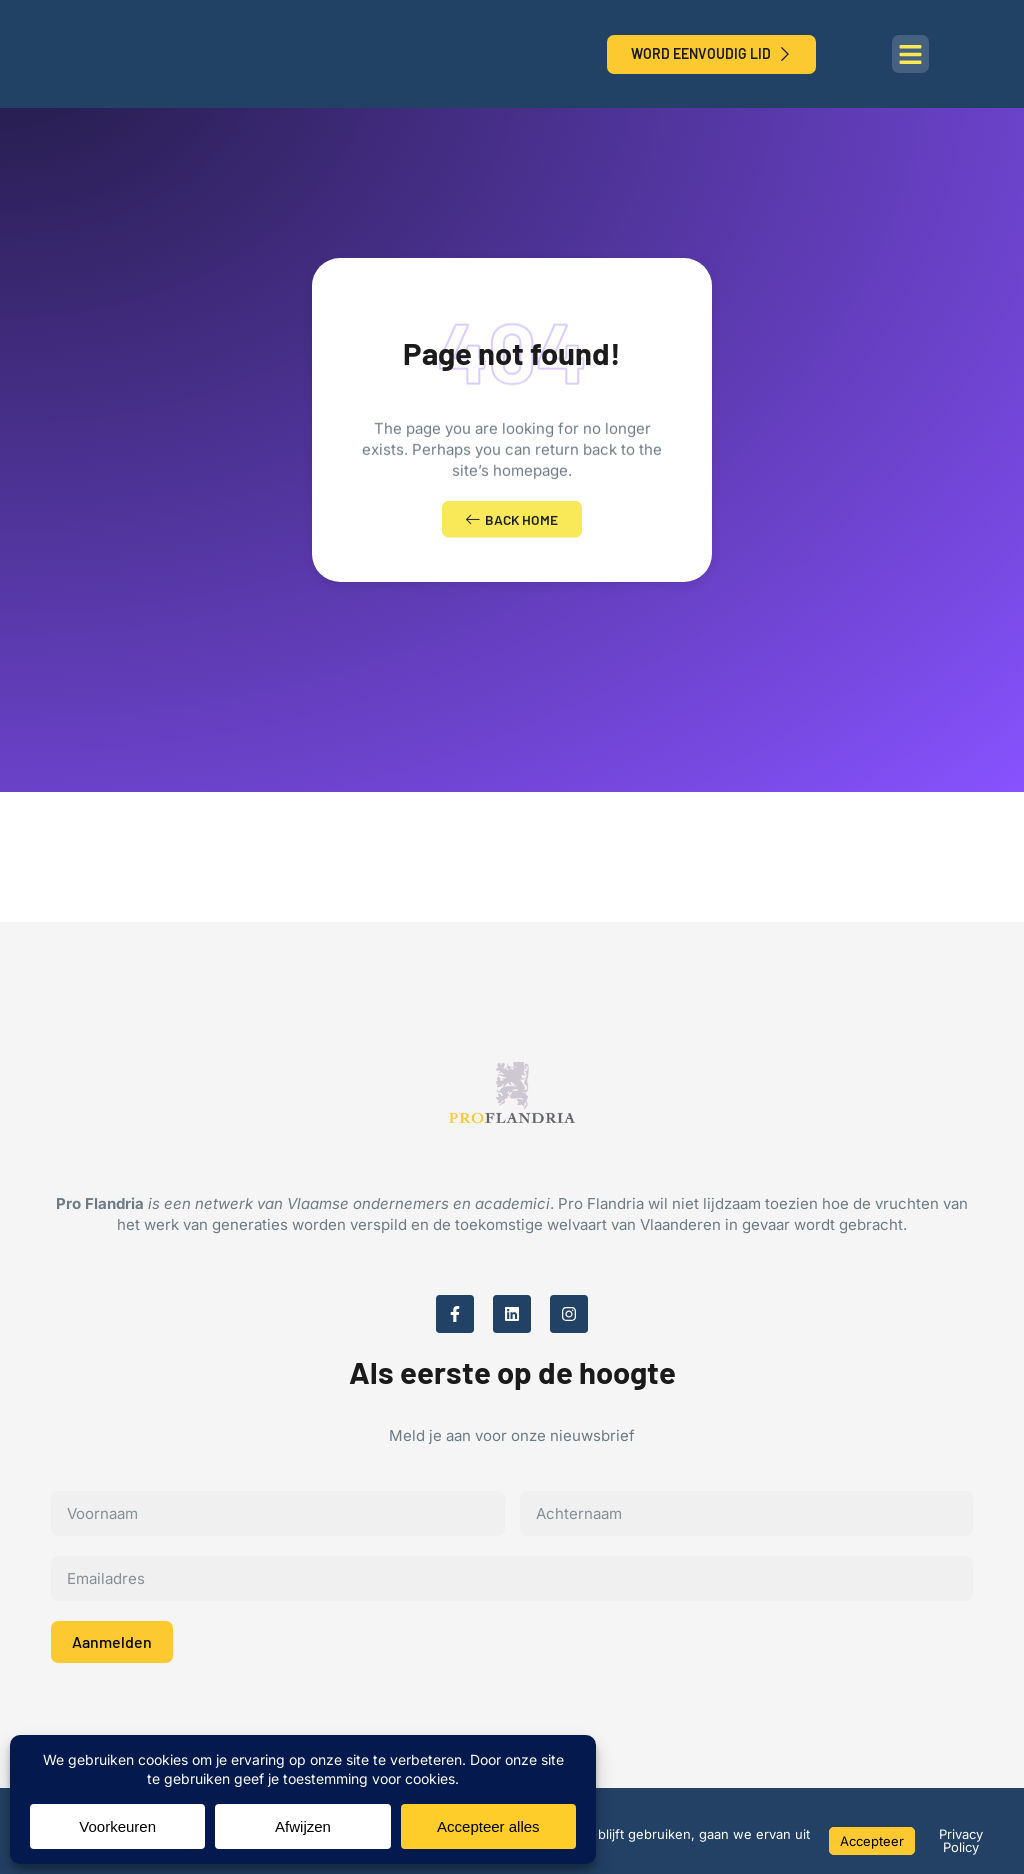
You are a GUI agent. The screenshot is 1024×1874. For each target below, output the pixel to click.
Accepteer (872, 1841)
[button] (911, 54)
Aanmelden (112, 1646)
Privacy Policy (961, 1840)
